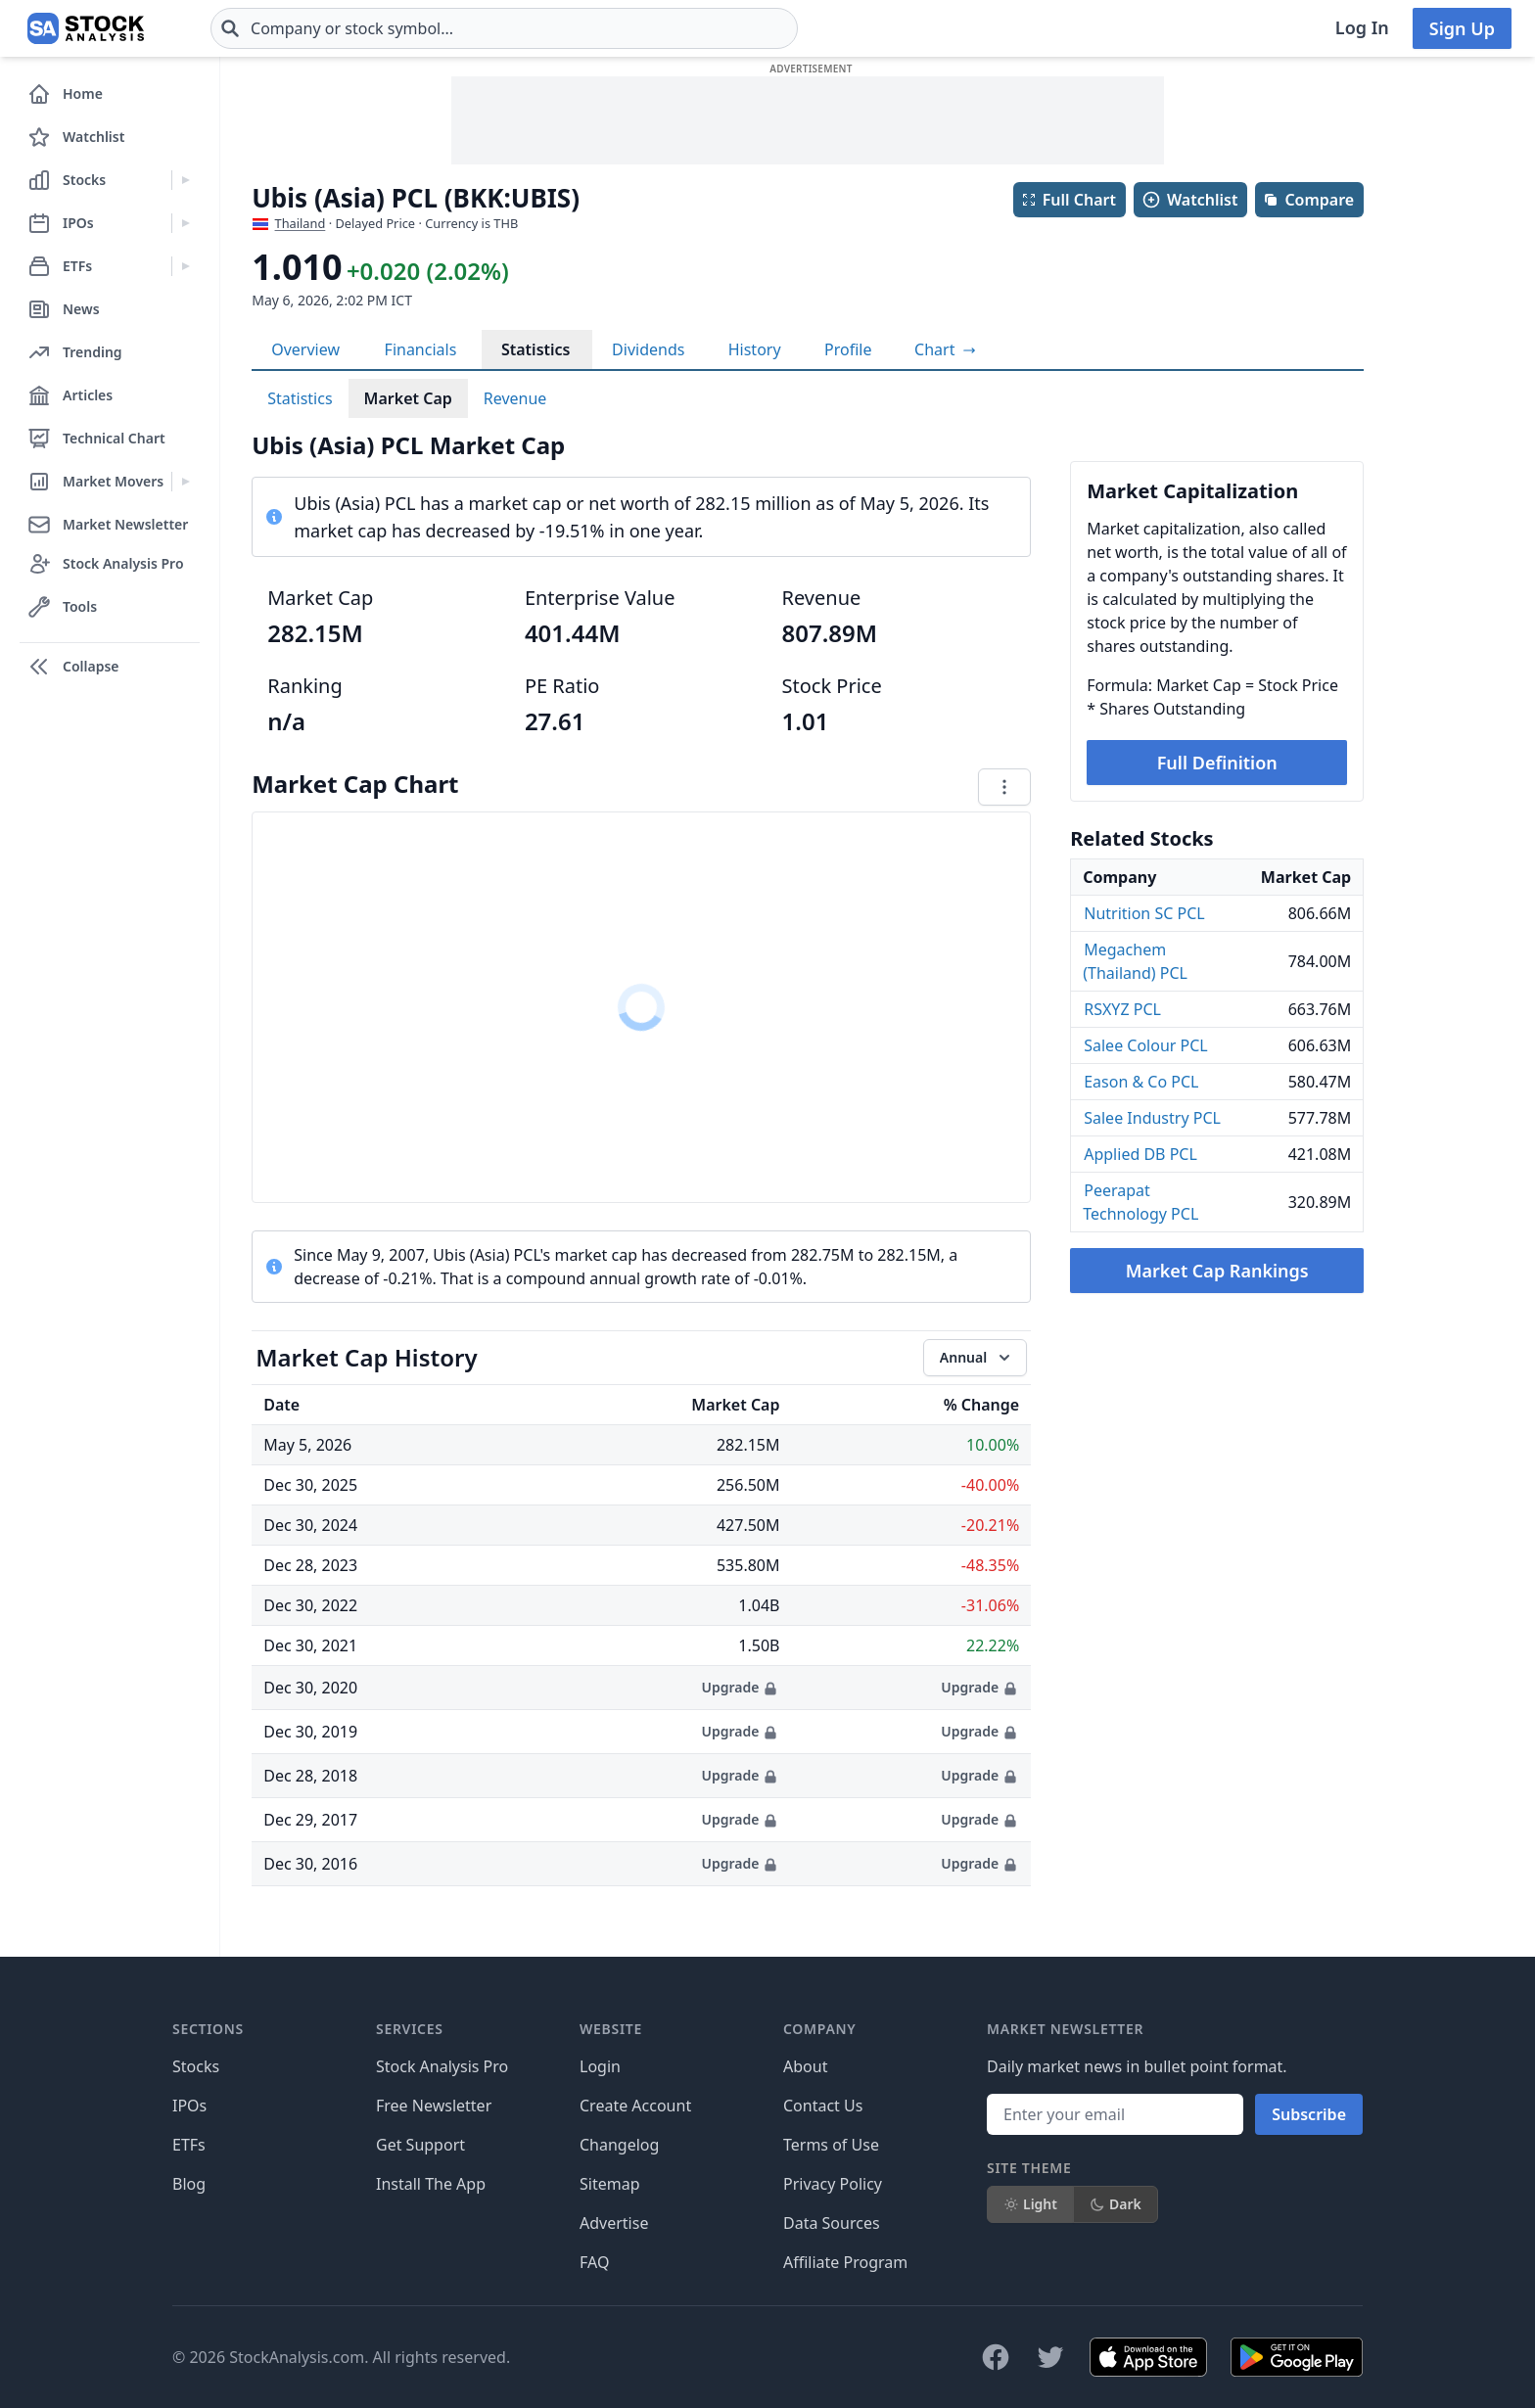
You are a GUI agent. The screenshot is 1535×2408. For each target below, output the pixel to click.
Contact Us (822, 2105)
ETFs (189, 2144)
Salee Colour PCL (1146, 1045)
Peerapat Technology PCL (1140, 1202)
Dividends (648, 349)
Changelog (619, 2144)
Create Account (635, 2105)
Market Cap (408, 398)
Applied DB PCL (1140, 1154)
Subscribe (1309, 2114)
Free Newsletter (433, 2105)
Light (1030, 2204)
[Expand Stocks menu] (185, 180)
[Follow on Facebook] (995, 2357)
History (754, 349)
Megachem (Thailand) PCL (1135, 961)
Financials (421, 349)
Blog (189, 2184)
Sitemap (610, 2184)
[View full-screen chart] (945, 349)
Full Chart (1068, 199)
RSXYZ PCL (1122, 1009)
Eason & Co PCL (1141, 1081)
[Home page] (85, 28)
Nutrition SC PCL (1144, 913)
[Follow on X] (1050, 2357)
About (805, 2066)
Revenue (515, 398)
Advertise (614, 2223)
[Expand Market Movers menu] (185, 481)
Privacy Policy (832, 2184)
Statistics (536, 349)
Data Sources (831, 2223)
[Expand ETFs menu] (185, 266)
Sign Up (1462, 28)
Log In (1362, 27)
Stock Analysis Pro (442, 2066)
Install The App (431, 2184)
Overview (305, 349)
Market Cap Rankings (1217, 1270)
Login (600, 2066)
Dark (1115, 2204)
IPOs (189, 2105)
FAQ (594, 2262)
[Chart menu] (1004, 787)
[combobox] (504, 28)
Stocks (195, 2066)
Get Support (420, 2144)
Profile (847, 349)
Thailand (300, 223)
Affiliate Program (845, 2262)
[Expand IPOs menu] (185, 223)
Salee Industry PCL (1152, 1118)
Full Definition (1217, 762)
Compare (1308, 199)
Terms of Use (831, 2144)
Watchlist (1189, 199)
